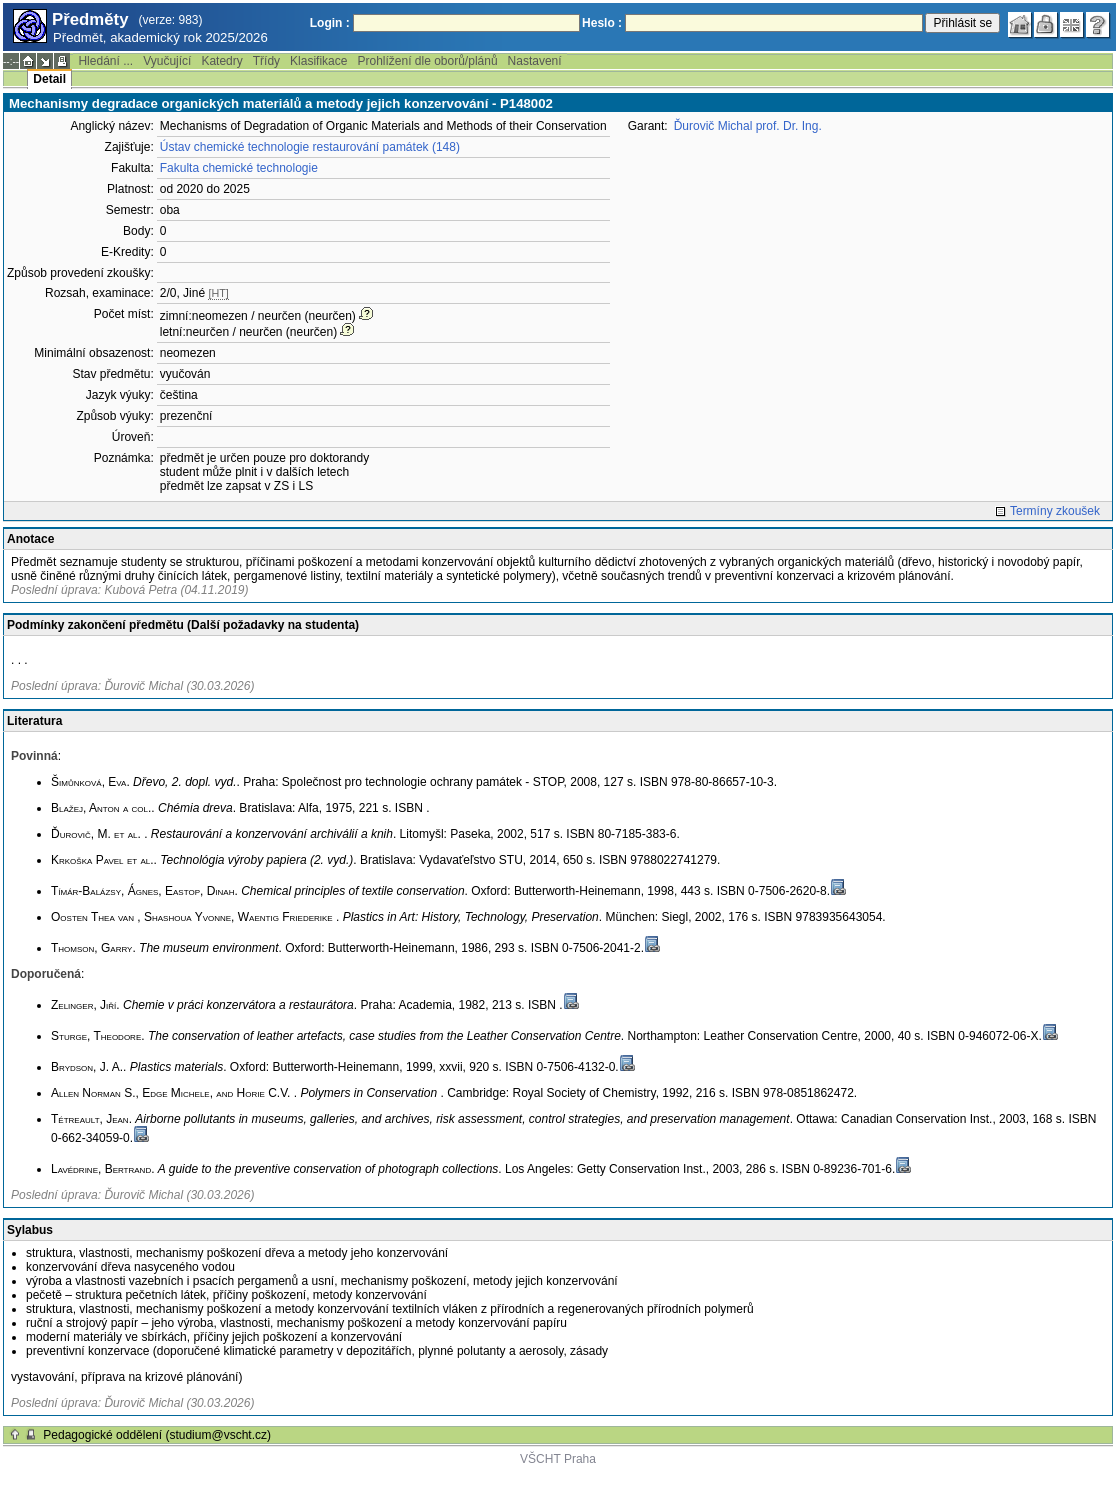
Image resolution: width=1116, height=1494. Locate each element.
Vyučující (167, 61)
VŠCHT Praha (558, 1459)
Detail (49, 79)
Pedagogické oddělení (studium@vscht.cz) (157, 1435)
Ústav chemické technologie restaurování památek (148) (310, 147)
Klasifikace (318, 61)
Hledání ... (105, 61)
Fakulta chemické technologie (239, 168)
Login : (330, 23)
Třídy (266, 61)
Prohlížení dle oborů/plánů (427, 61)
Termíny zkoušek (1055, 511)
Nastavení (535, 61)
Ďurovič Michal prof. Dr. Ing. (748, 126)
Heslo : (602, 23)
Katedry (221, 61)
